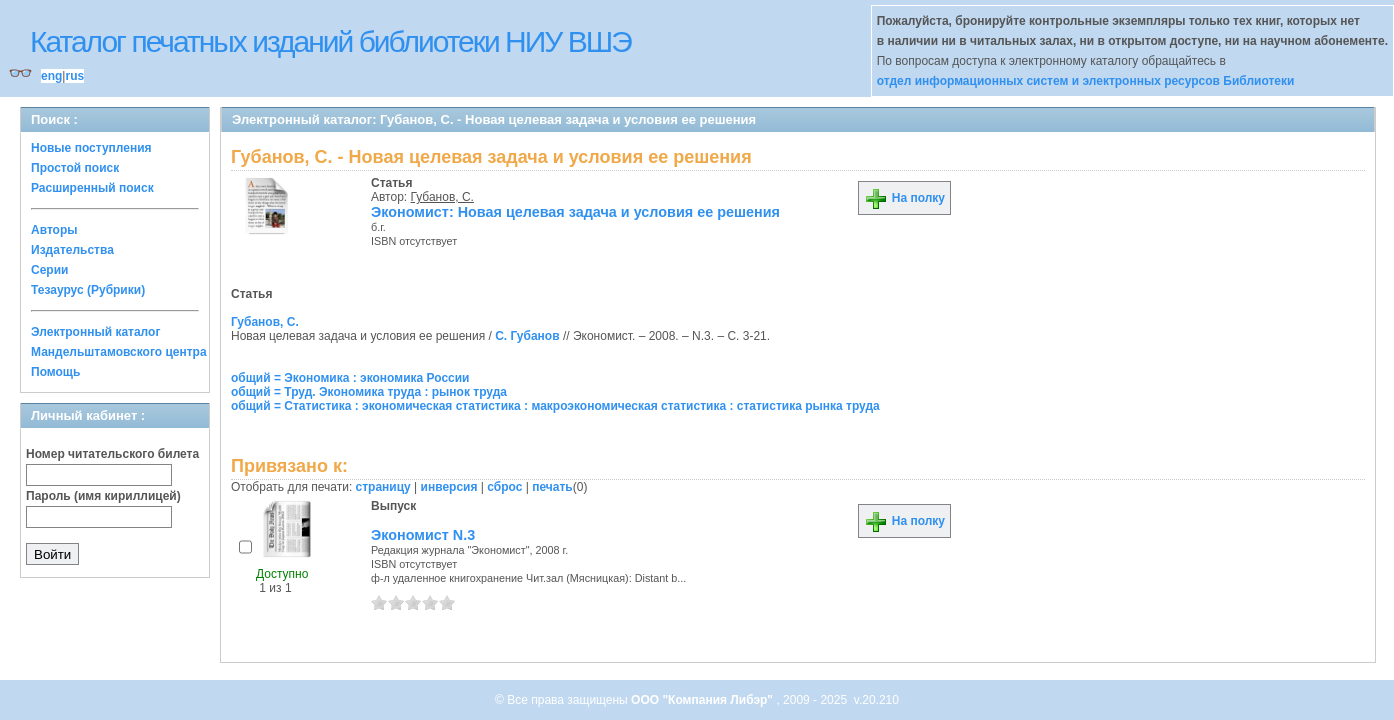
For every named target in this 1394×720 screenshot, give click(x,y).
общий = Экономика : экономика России (350, 378)
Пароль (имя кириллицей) (103, 496)
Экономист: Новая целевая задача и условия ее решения (575, 212)
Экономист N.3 (423, 535)
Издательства (72, 250)
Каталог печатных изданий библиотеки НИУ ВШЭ (330, 41)
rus (74, 76)
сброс (504, 487)
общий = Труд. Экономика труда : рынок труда (369, 392)
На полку (904, 198)
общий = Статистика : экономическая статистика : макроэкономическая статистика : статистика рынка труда (555, 406)
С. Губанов (527, 336)
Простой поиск (75, 168)
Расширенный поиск (92, 188)
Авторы (54, 230)
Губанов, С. (442, 197)
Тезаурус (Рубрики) (88, 290)
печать (552, 487)
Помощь (55, 372)
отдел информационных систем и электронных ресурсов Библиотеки (1086, 81)
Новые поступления (91, 148)
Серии (49, 270)
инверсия (449, 487)
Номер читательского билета (112, 454)
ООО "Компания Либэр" (703, 700)
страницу (383, 487)
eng (51, 76)
